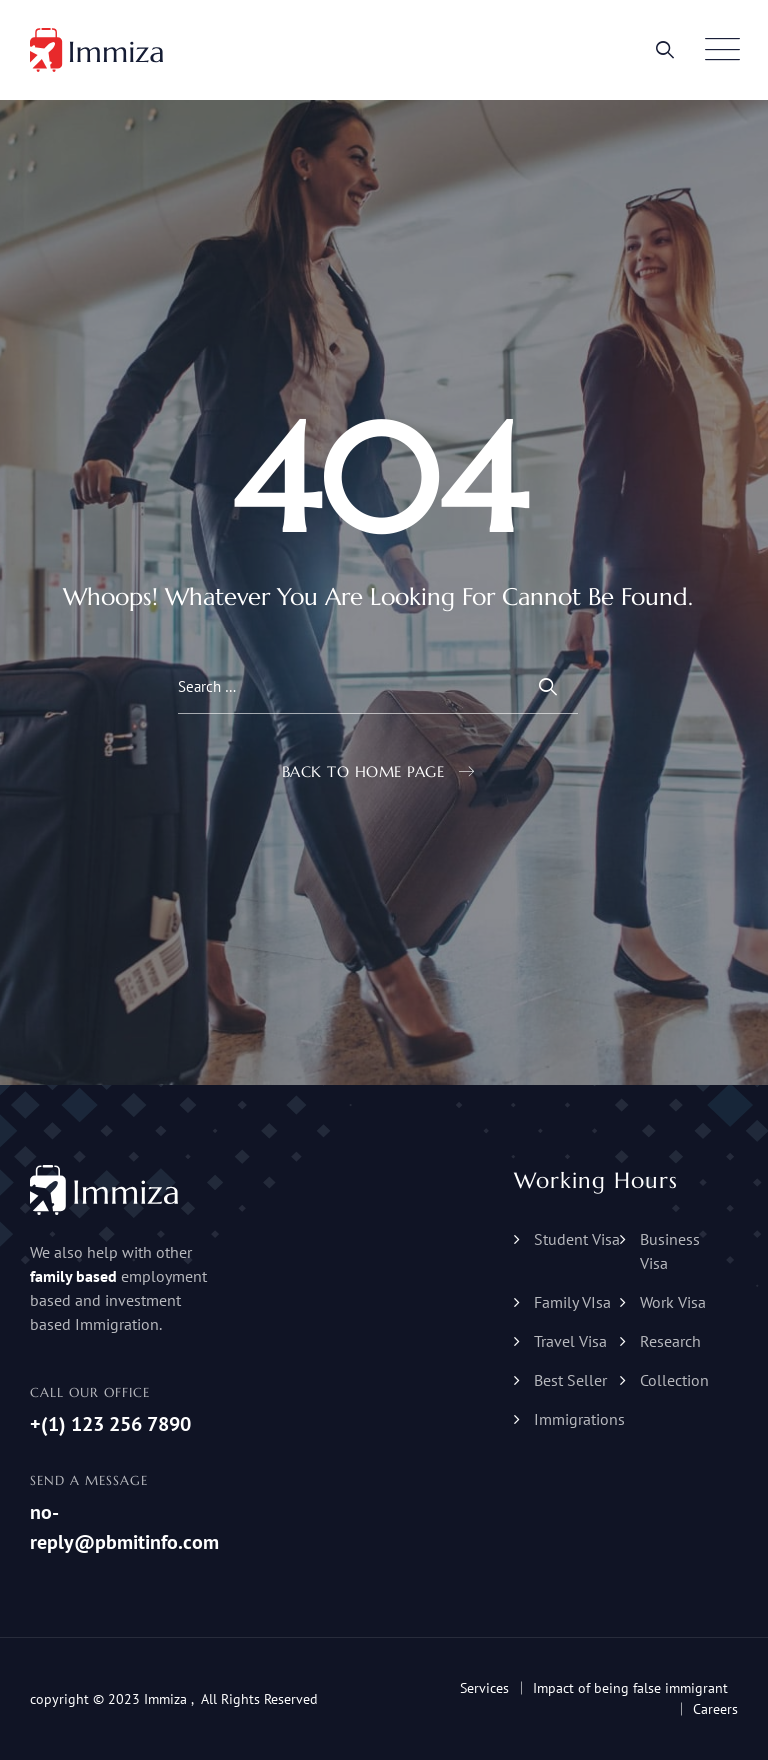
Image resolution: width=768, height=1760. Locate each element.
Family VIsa (572, 1302)
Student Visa (577, 1239)
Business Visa (670, 1251)
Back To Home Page (363, 771)
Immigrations (579, 1419)
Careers (715, 1709)
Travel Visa (570, 1341)
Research (670, 1341)
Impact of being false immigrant (630, 1688)
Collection (674, 1380)
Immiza (165, 1699)
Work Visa (673, 1302)
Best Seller (570, 1380)
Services (484, 1688)
